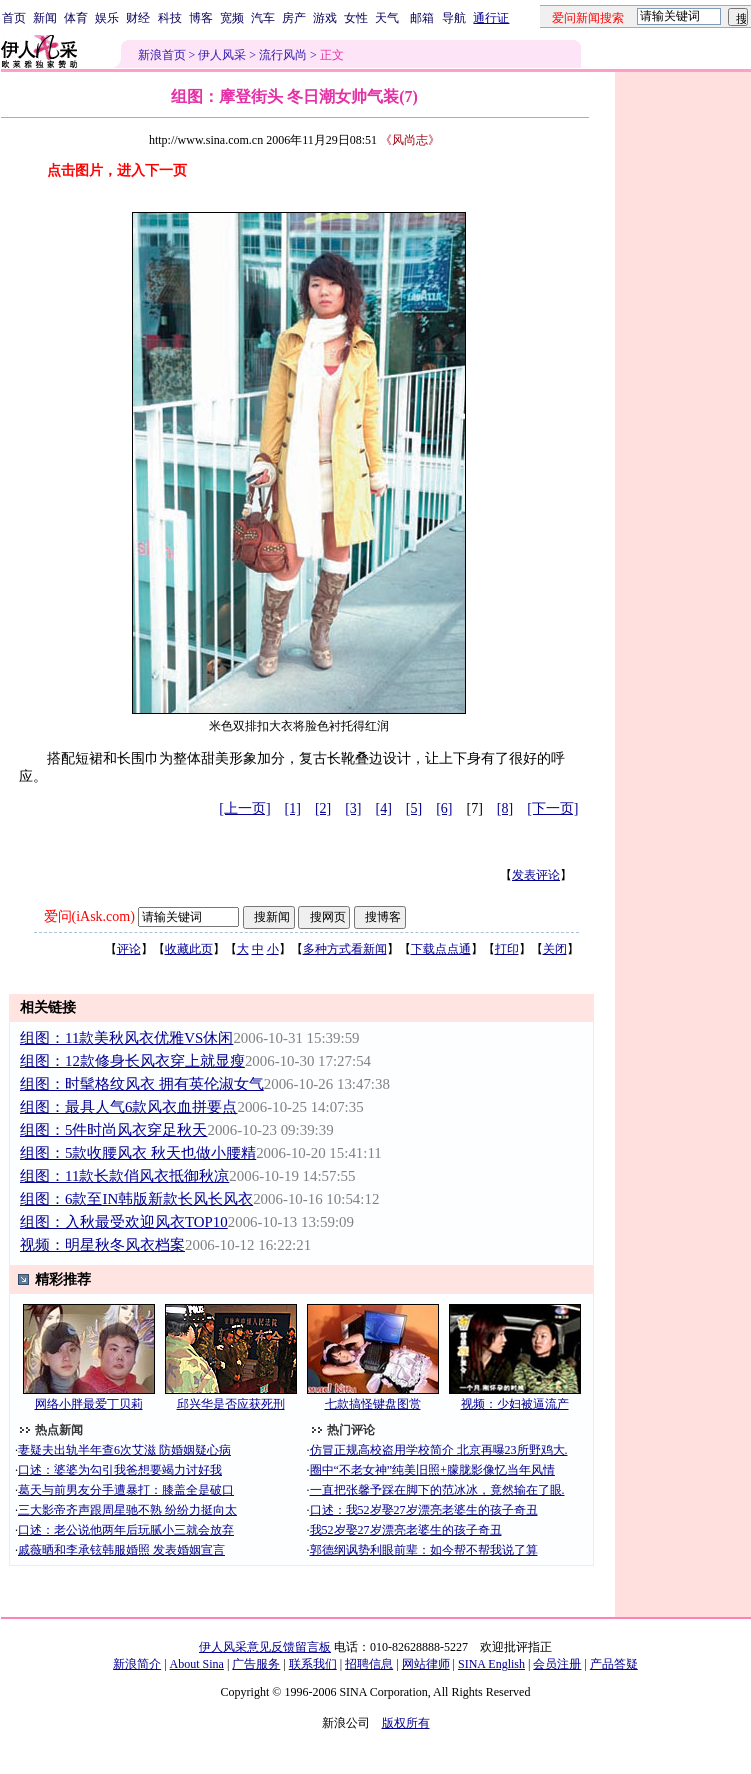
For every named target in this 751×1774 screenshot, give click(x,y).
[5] (414, 808)
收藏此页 (189, 949)
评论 (129, 949)
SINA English (491, 1664)
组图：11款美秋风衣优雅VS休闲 (126, 1038)
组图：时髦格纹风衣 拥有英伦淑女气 (142, 1084)
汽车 (263, 18)
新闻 (45, 18)
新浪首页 (162, 55)
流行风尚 (283, 55)
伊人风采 (222, 55)
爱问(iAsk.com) (89, 916)
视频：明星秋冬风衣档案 (102, 1245)
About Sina (197, 1664)
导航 (454, 18)
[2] (323, 808)
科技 (170, 18)
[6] (444, 808)
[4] (384, 808)
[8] (505, 808)
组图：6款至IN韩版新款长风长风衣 (136, 1199)
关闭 (555, 949)
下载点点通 (441, 949)
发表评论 (536, 875)
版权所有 (406, 1723)
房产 (294, 18)
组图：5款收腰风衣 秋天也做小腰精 (138, 1153)
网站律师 (426, 1664)
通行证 (491, 18)
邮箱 (422, 18)
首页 (14, 18)
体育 (76, 18)
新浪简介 (137, 1664)
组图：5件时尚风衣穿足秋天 (113, 1130)
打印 (507, 949)
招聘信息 (369, 1664)
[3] (353, 808)
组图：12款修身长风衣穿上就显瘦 (132, 1061)
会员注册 (557, 1664)
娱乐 (107, 18)
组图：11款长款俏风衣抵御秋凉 (124, 1176)
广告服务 (256, 1664)
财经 (138, 18)
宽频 (232, 18)
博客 (201, 18)
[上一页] (244, 808)
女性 (356, 18)
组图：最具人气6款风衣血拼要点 (128, 1107)
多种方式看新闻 (345, 949)
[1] (293, 808)
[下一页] (552, 808)
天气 (387, 18)
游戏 (325, 18)
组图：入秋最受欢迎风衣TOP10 (124, 1222)
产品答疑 (614, 1664)
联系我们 (313, 1664)
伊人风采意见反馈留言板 (265, 1647)
